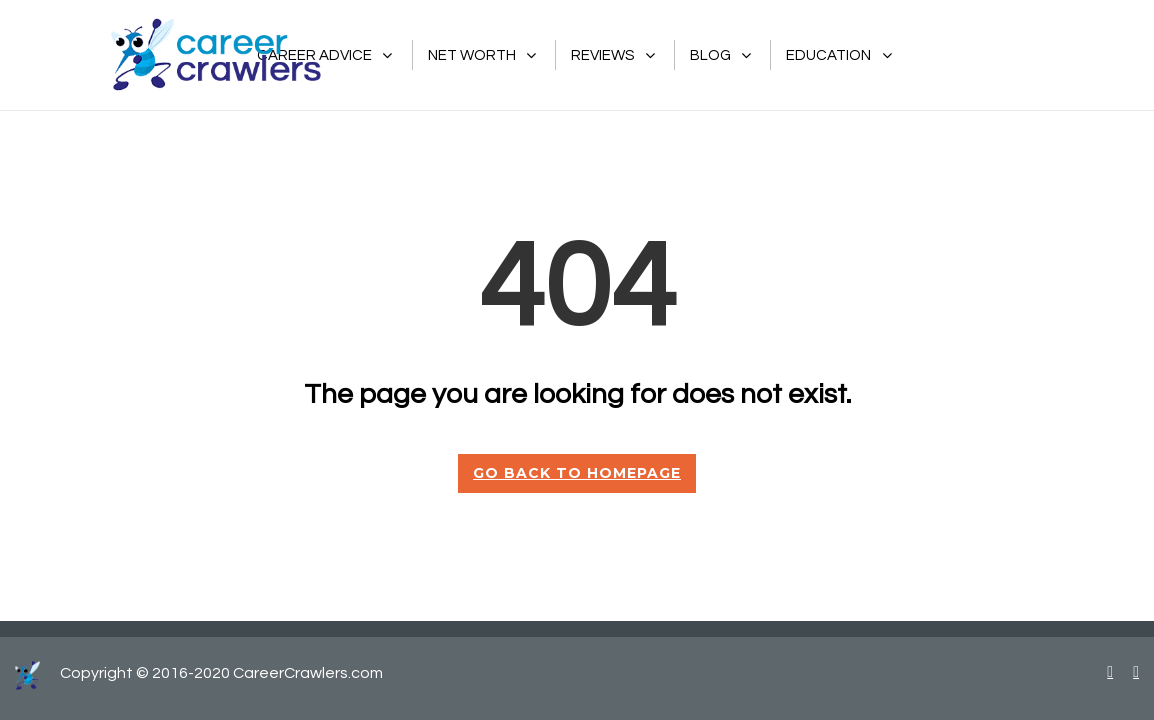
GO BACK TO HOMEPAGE (577, 473)
